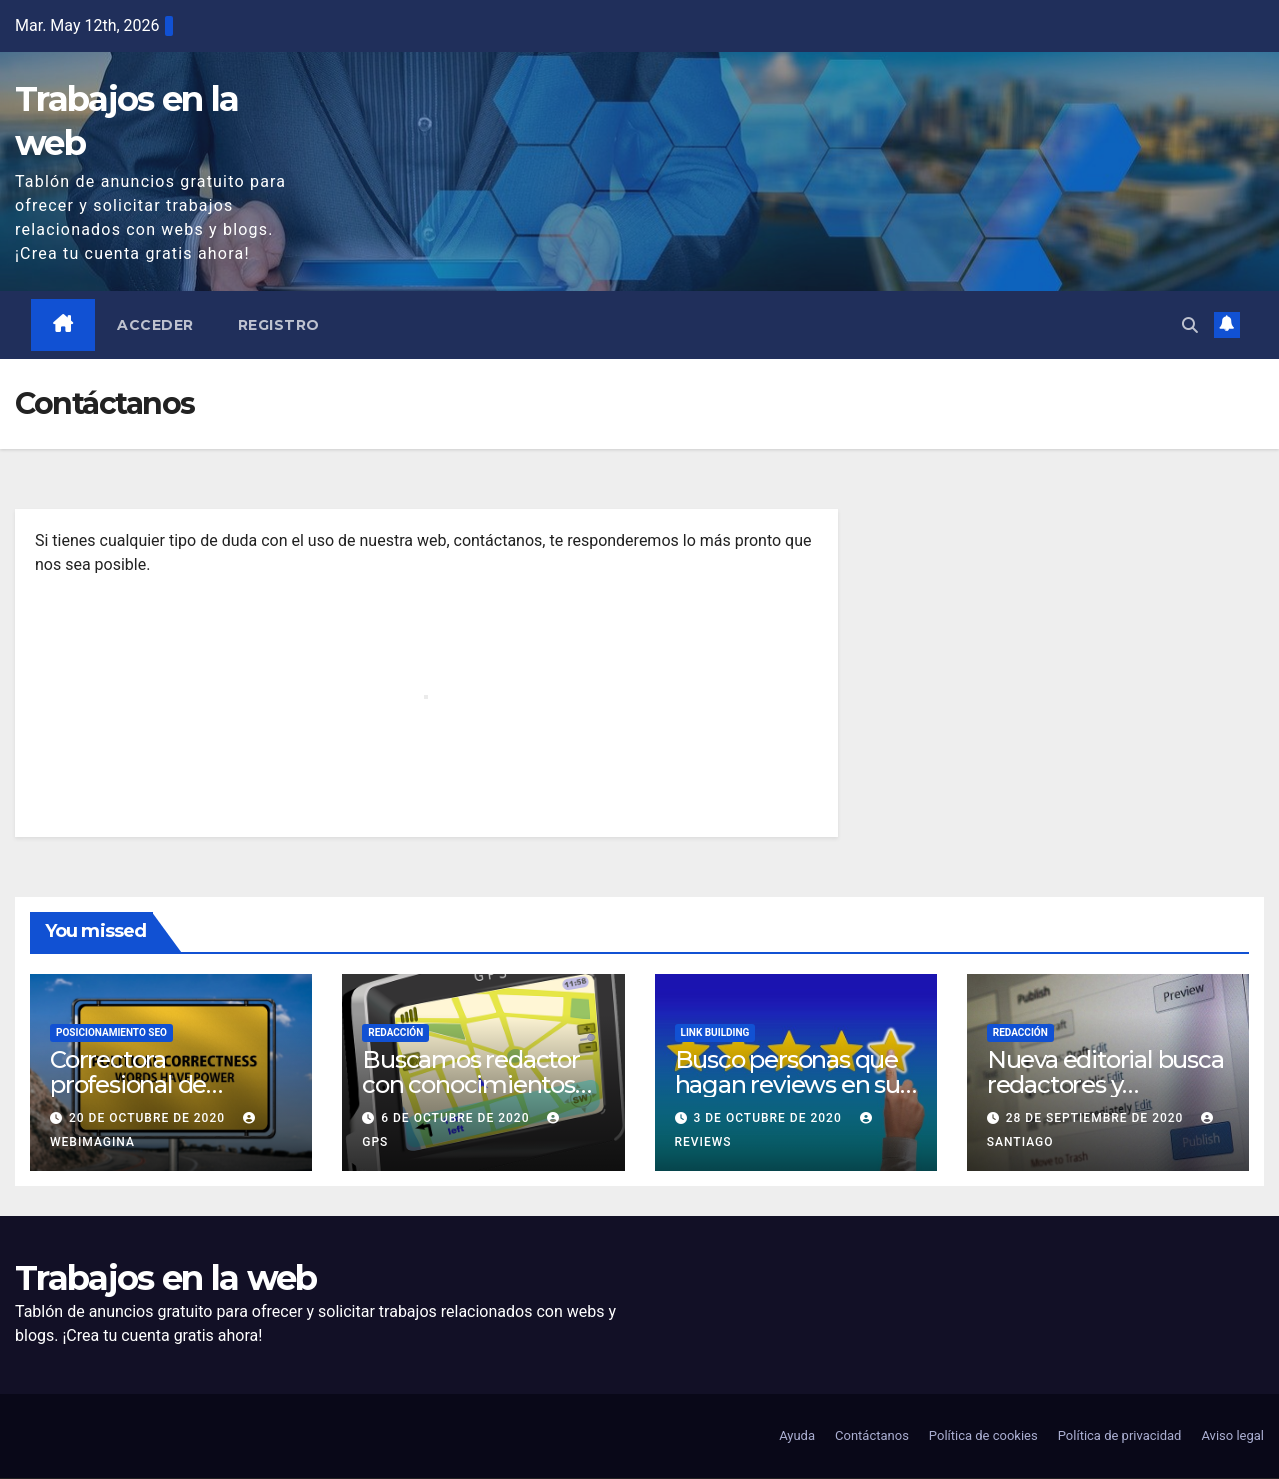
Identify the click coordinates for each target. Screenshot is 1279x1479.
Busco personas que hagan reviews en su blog (787, 1085)
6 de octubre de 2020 (457, 1119)
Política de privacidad (1120, 1436)
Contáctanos (872, 1436)
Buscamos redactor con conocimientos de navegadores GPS (476, 1085)
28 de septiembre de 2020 (1097, 1119)
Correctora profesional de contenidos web (139, 1085)
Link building (715, 1033)
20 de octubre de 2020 (149, 1119)
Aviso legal (1232, 1436)
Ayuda (797, 1436)
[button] (1190, 324)
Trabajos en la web (165, 1279)
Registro (279, 325)
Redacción (395, 1033)
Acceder (156, 325)
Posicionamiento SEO (111, 1033)
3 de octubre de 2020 (769, 1119)
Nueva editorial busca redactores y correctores (1105, 1085)
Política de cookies (983, 1436)
